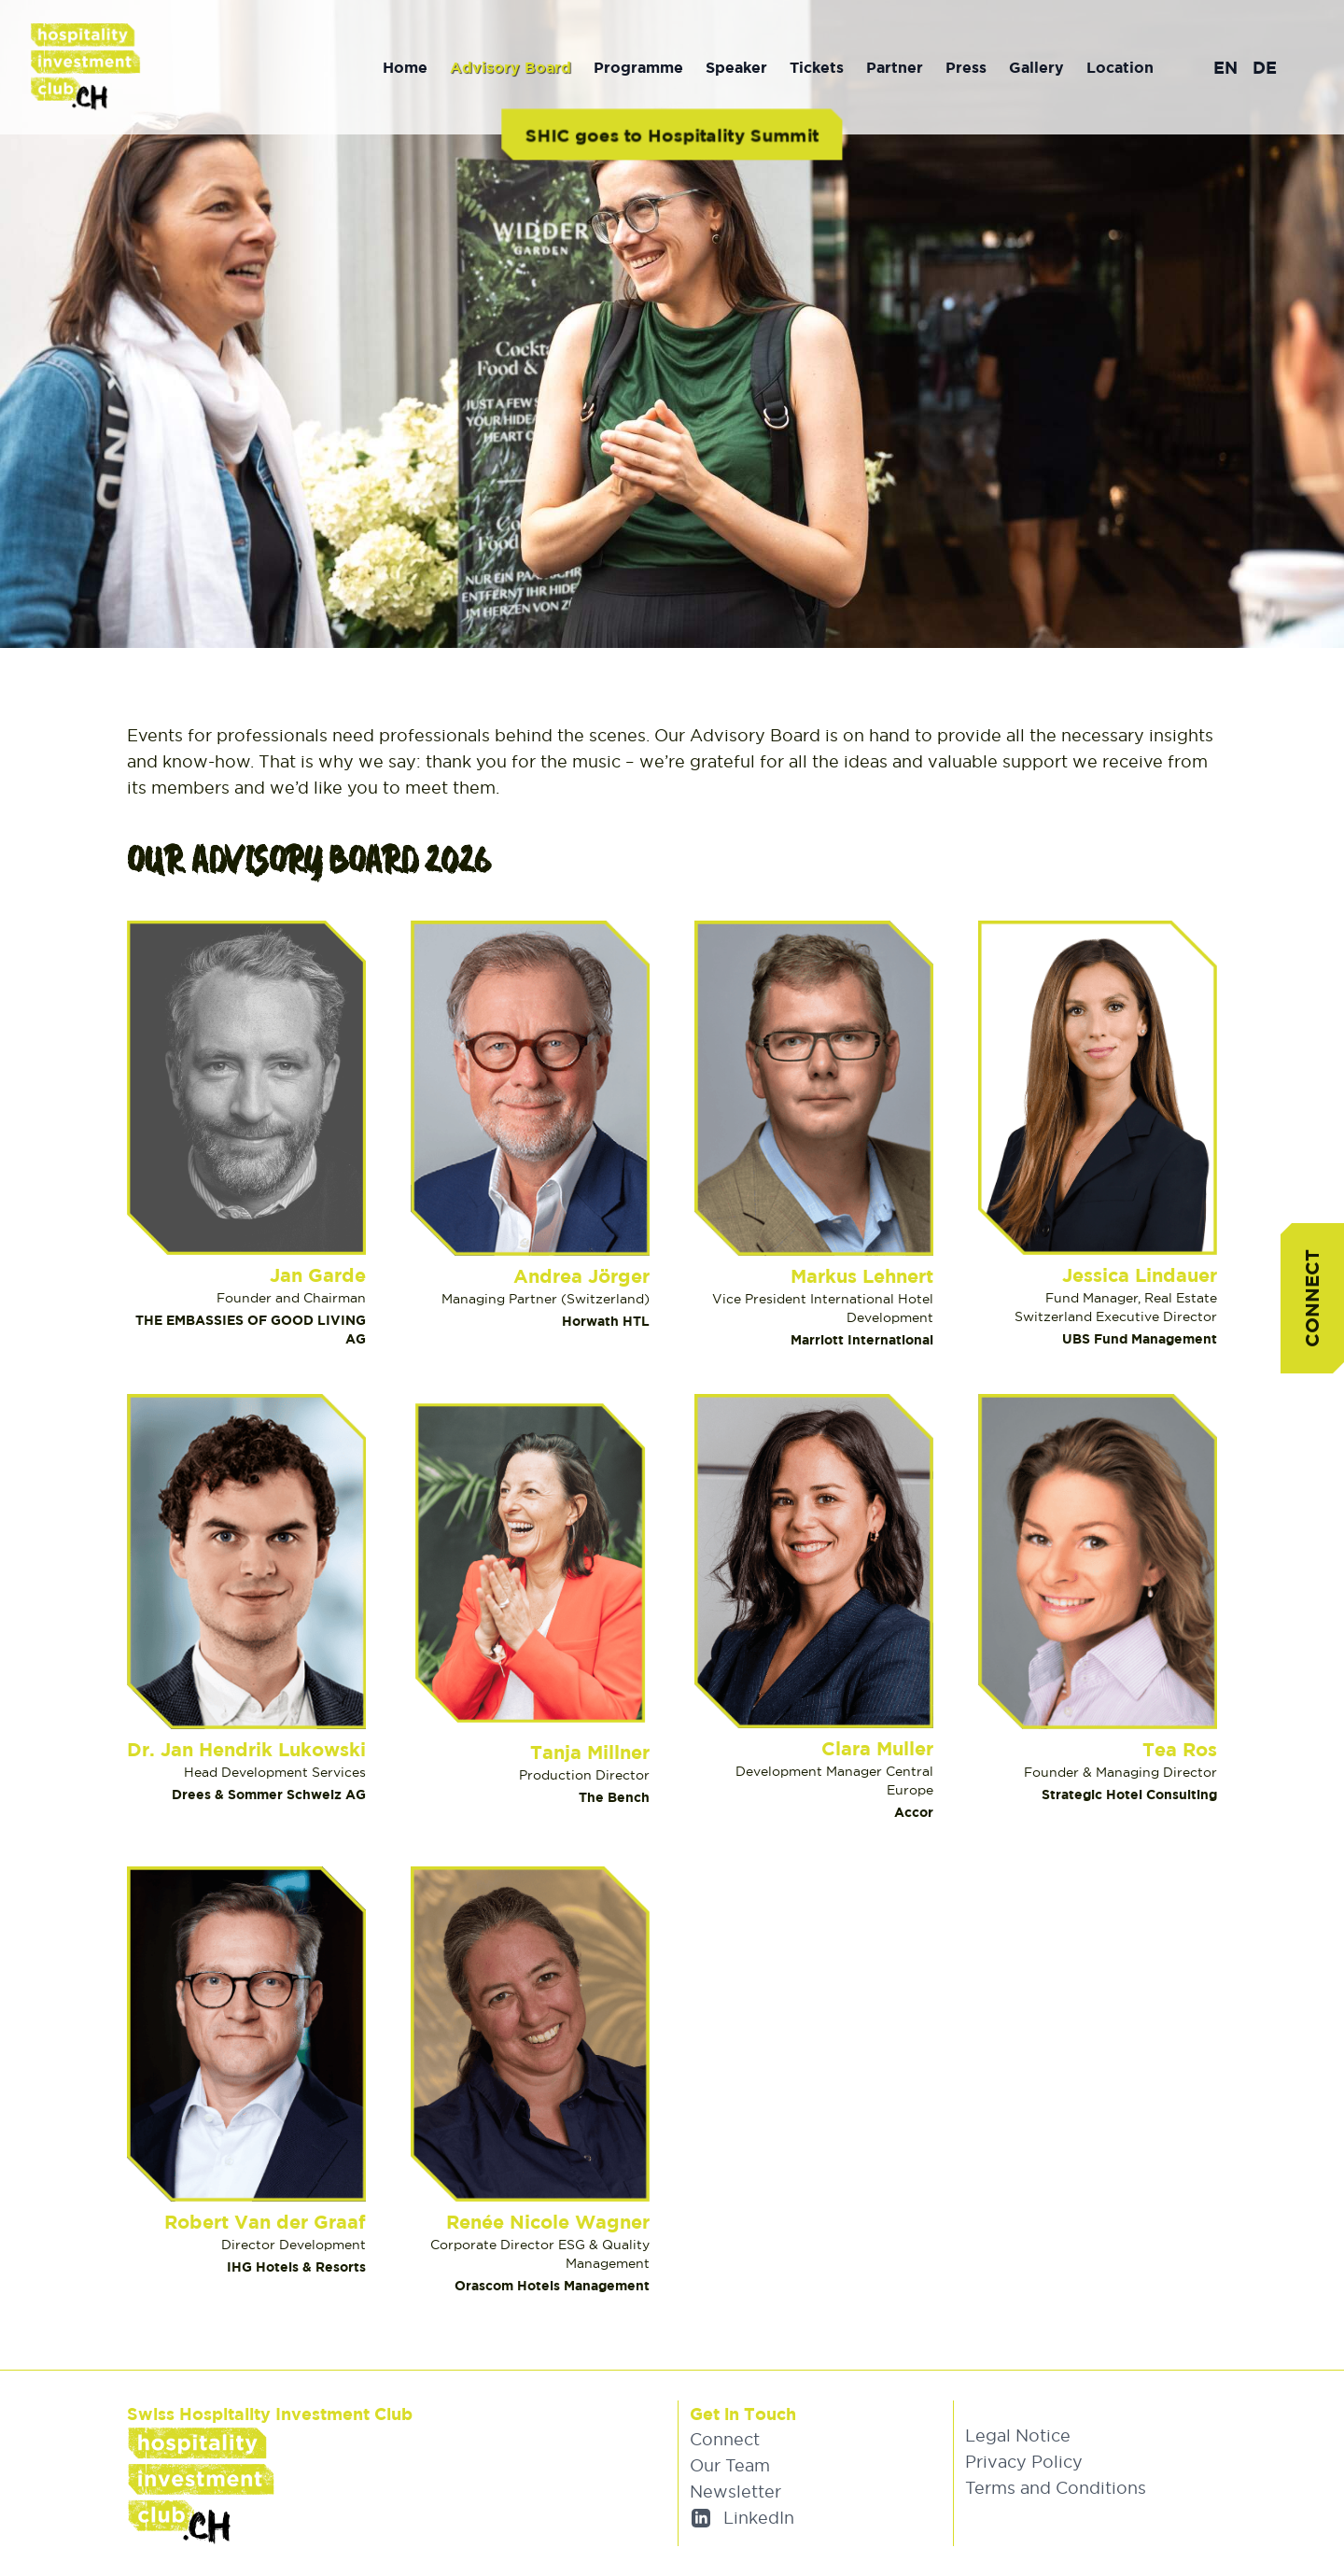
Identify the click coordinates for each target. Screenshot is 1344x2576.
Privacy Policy (1024, 2461)
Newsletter (735, 2491)
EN (1225, 67)
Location (1120, 67)
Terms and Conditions (1055, 2488)
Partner (894, 67)
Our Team (730, 2465)
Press (966, 67)
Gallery (1036, 67)
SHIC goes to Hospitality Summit (671, 134)
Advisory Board (510, 67)
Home (405, 67)
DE (1265, 67)
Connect (1312, 1298)
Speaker (736, 67)
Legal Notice (1018, 2435)
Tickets (817, 67)
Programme (638, 67)
